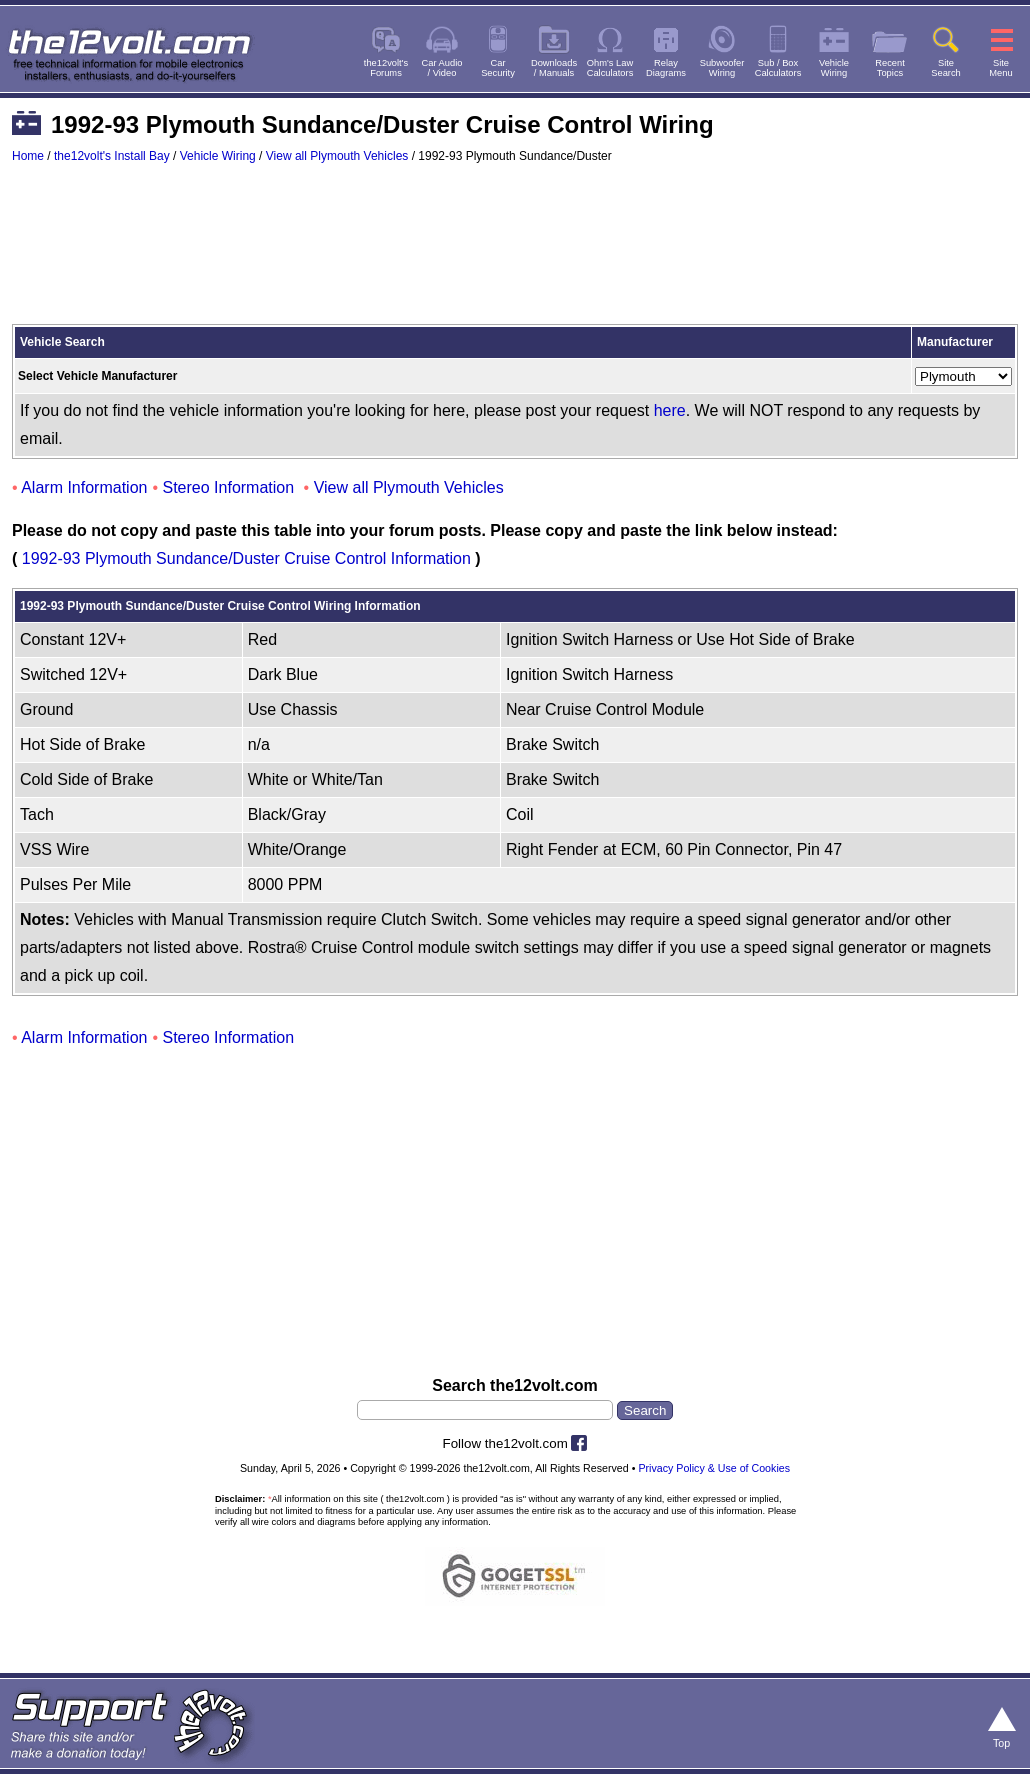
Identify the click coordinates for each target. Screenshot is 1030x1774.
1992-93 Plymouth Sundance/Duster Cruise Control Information (246, 558)
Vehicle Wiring (218, 156)
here (670, 410)
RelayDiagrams (666, 68)
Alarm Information (84, 487)
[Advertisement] (515, 253)
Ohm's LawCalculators (610, 68)
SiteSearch (946, 68)
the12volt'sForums (386, 68)
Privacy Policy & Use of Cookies (714, 1468)
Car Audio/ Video (442, 68)
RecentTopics (890, 68)
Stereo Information (229, 487)
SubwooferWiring (722, 68)
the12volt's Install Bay (112, 156)
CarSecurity (498, 68)
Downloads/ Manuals (554, 68)
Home (28, 156)
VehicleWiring (834, 68)
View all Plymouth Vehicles (337, 156)
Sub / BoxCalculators (778, 68)
